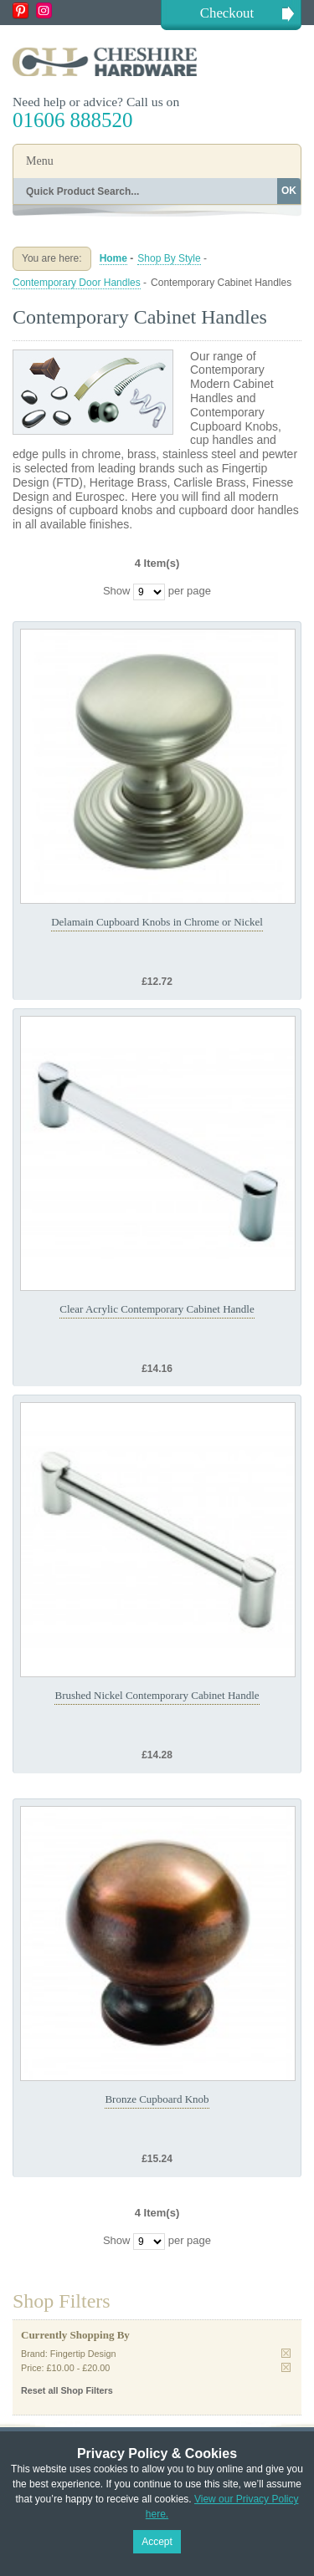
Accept (157, 2542)
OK (288, 190)
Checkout (227, 13)
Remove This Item (286, 2353)
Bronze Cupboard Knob (156, 2099)
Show (117, 590)
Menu (40, 161)
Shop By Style (168, 258)
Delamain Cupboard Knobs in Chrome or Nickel (157, 922)
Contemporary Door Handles (77, 282)
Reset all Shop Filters (67, 2390)
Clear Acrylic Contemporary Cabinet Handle (156, 1309)
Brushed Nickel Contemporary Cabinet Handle (156, 1695)
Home (113, 258)
